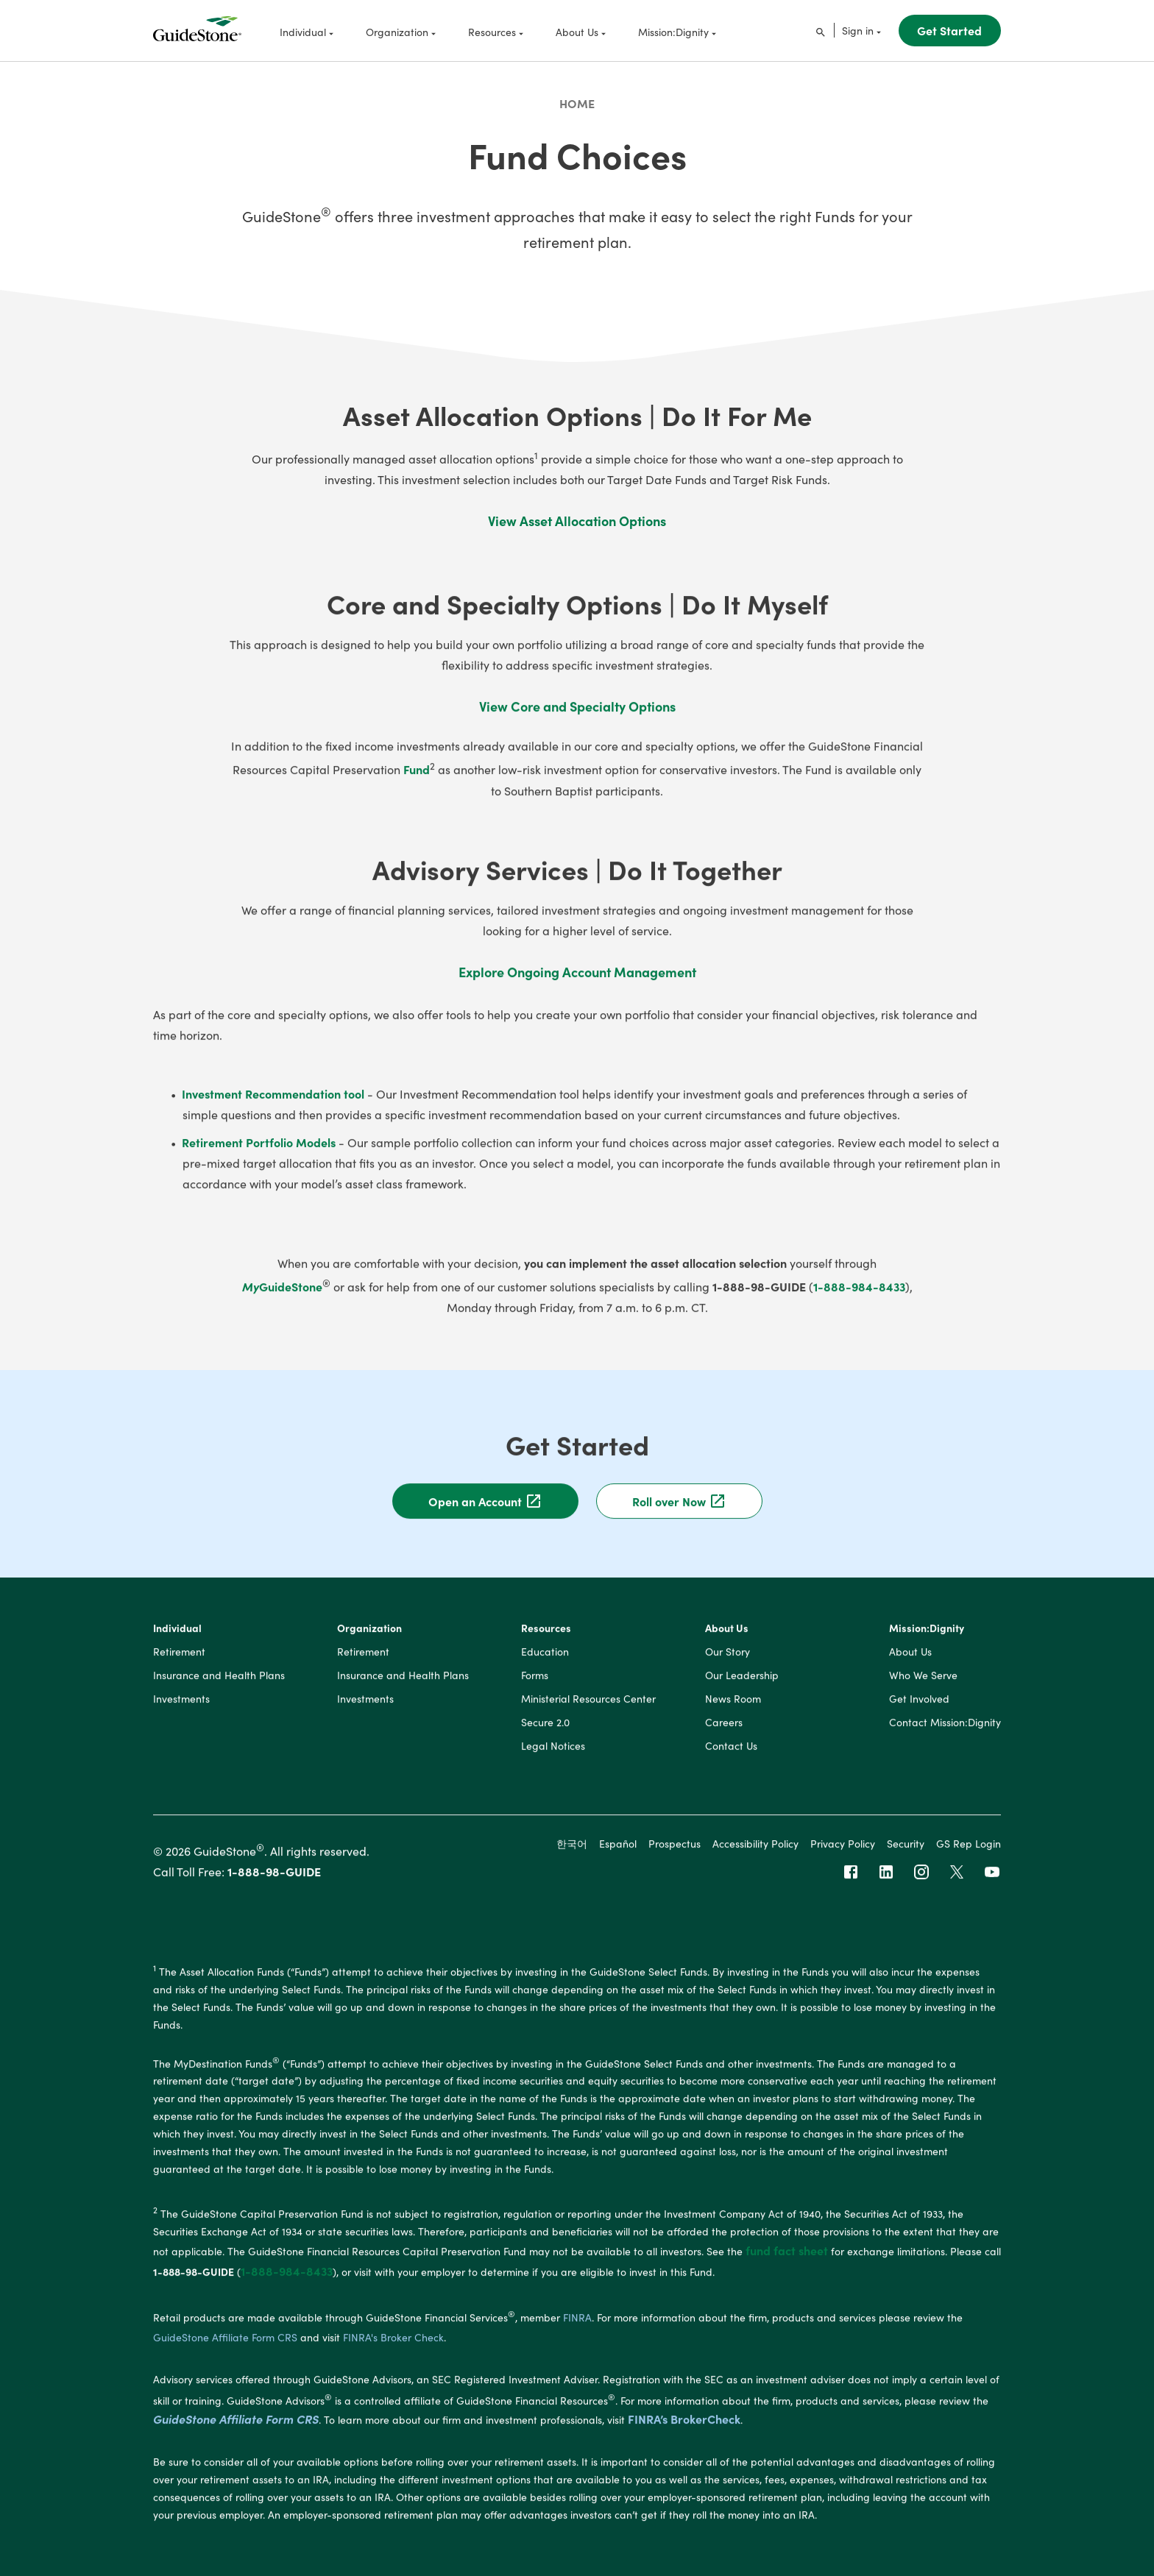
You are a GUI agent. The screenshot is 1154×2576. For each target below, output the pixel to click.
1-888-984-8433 (859, 1297)
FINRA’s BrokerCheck (684, 2430)
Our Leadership (742, 1686)
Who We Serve (923, 1686)
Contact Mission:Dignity (945, 1733)
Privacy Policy (842, 1854)
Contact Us (731, 1757)
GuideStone (286, 1297)
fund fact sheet (787, 2261)
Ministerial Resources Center (588, 1710)
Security (905, 1854)
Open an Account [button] (485, 1512)
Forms (534, 1686)
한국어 (571, 1854)
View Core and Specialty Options (577, 718)
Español (618, 1854)
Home (577, 103)
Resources (546, 1639)
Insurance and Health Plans (219, 1686)
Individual (177, 1639)
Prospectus (674, 1854)
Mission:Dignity (926, 1639)
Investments (181, 1710)
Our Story (727, 1663)
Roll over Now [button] (679, 1512)
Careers (724, 1733)
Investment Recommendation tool (273, 1104)
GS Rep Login (968, 1854)
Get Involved (919, 1710)
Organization (369, 1639)
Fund (416, 781)
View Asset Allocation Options (577, 521)
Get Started (949, 30)
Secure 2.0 (545, 1733)
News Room (733, 1710)
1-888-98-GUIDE (274, 1883)
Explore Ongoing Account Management (577, 983)
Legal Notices (553, 1757)
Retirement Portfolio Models (259, 1153)
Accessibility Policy (755, 1854)
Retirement (179, 1663)
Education (545, 1663)
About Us (726, 1639)
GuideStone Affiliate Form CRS (236, 2430)
